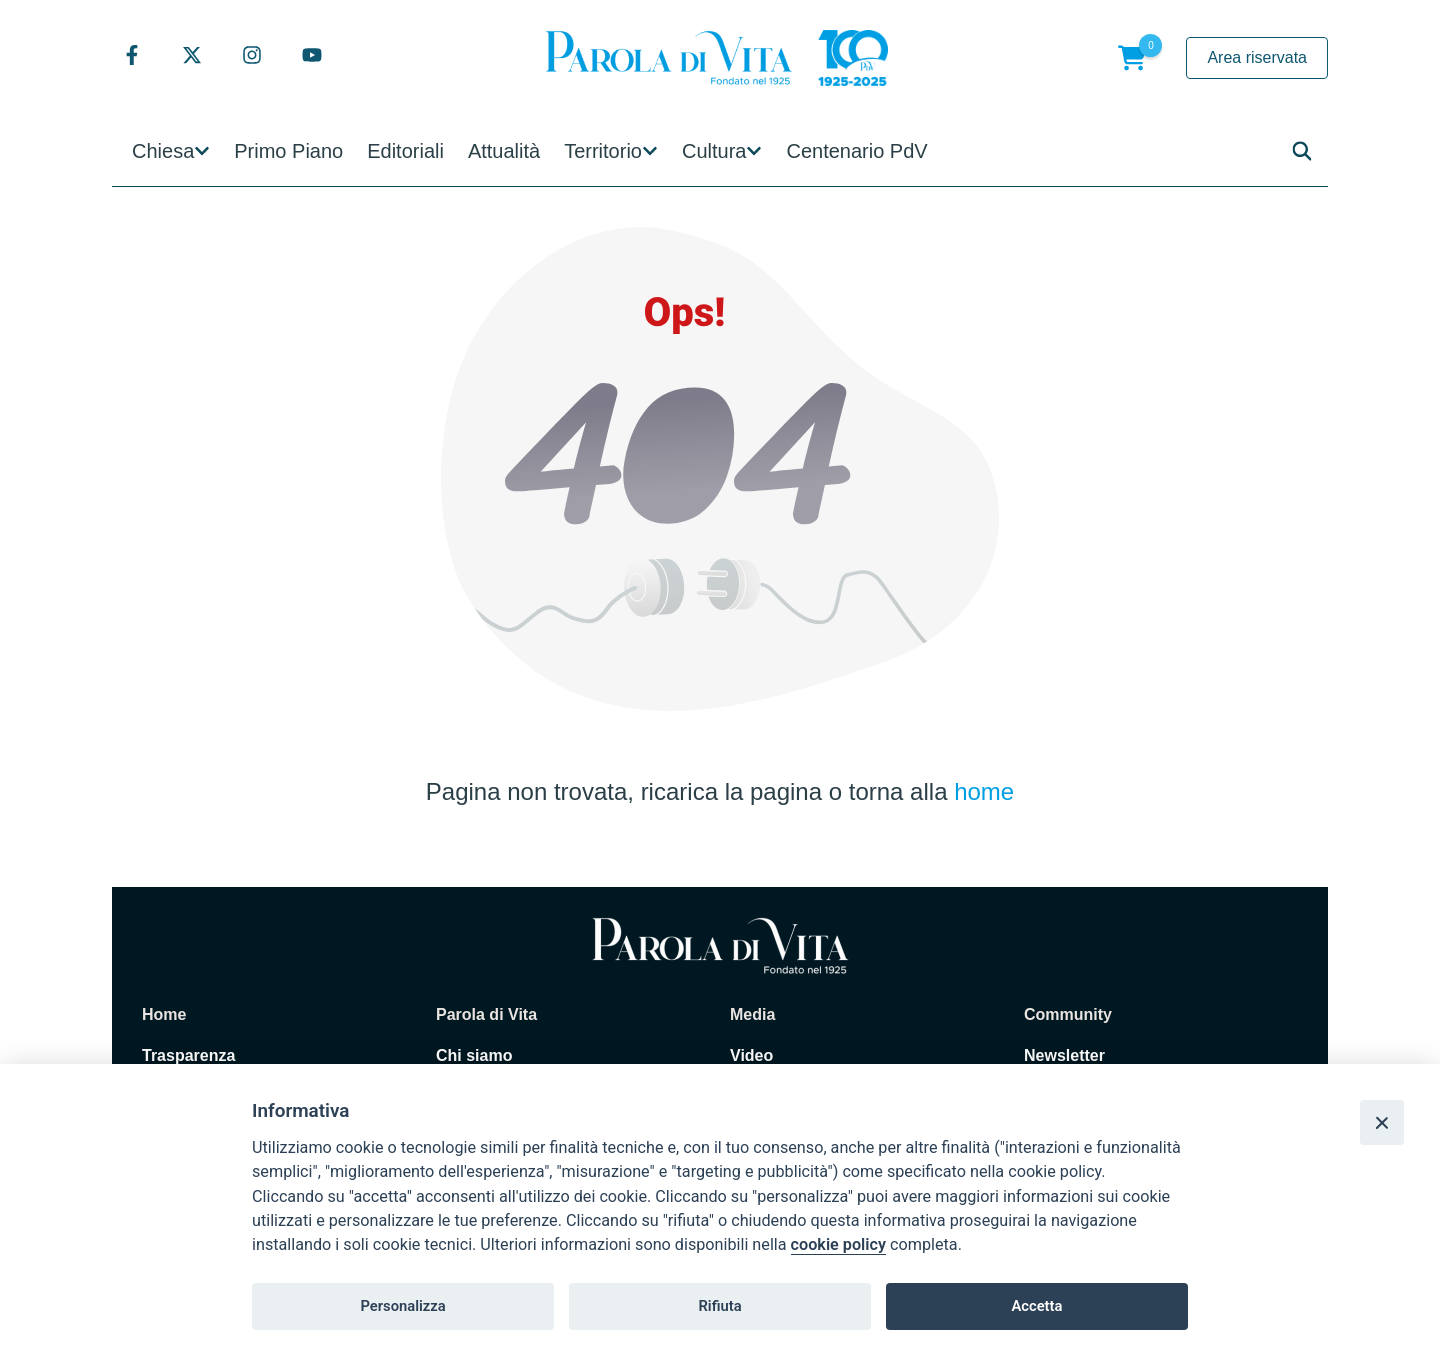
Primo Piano (288, 151)
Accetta (1036, 1306)
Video (751, 1055)
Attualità (504, 151)
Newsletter (1064, 1055)
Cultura (714, 151)
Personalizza (402, 1306)
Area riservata (1257, 57)
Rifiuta (719, 1306)
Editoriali (405, 151)
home (984, 791)
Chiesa (163, 151)
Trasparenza (188, 1055)
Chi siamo (474, 1055)
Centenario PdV (856, 151)
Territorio (603, 151)
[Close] (1382, 1122)
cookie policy (838, 1244)
